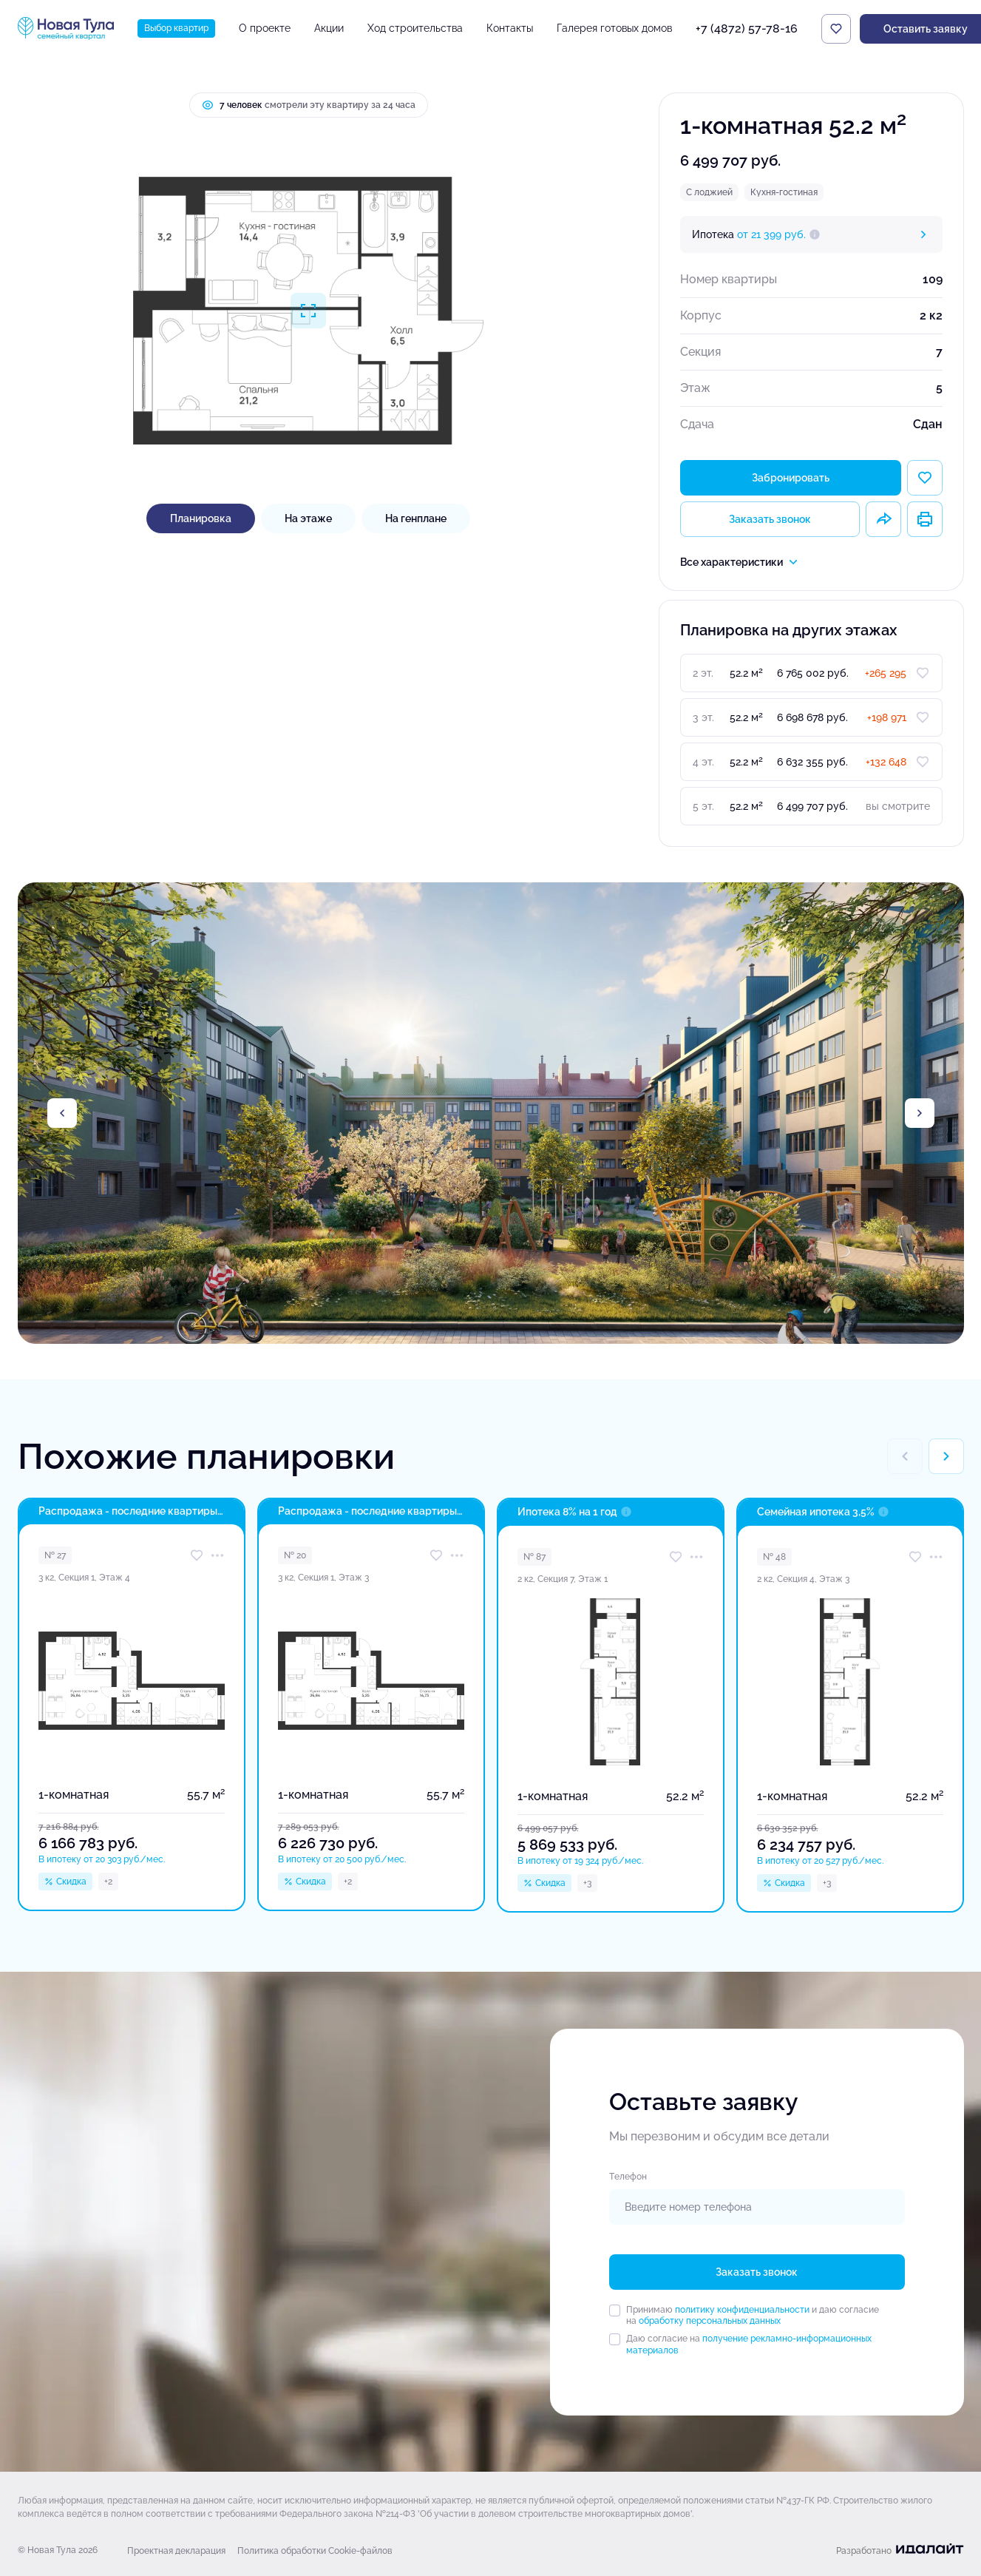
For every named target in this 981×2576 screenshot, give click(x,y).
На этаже (308, 518)
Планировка (200, 518)
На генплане (416, 518)
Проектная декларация (176, 2551)
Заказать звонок (770, 519)
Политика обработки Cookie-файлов (315, 2551)
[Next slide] (919, 1113)
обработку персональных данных (710, 2321)
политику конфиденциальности (742, 2310)
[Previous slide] (62, 1113)
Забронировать (790, 478)
